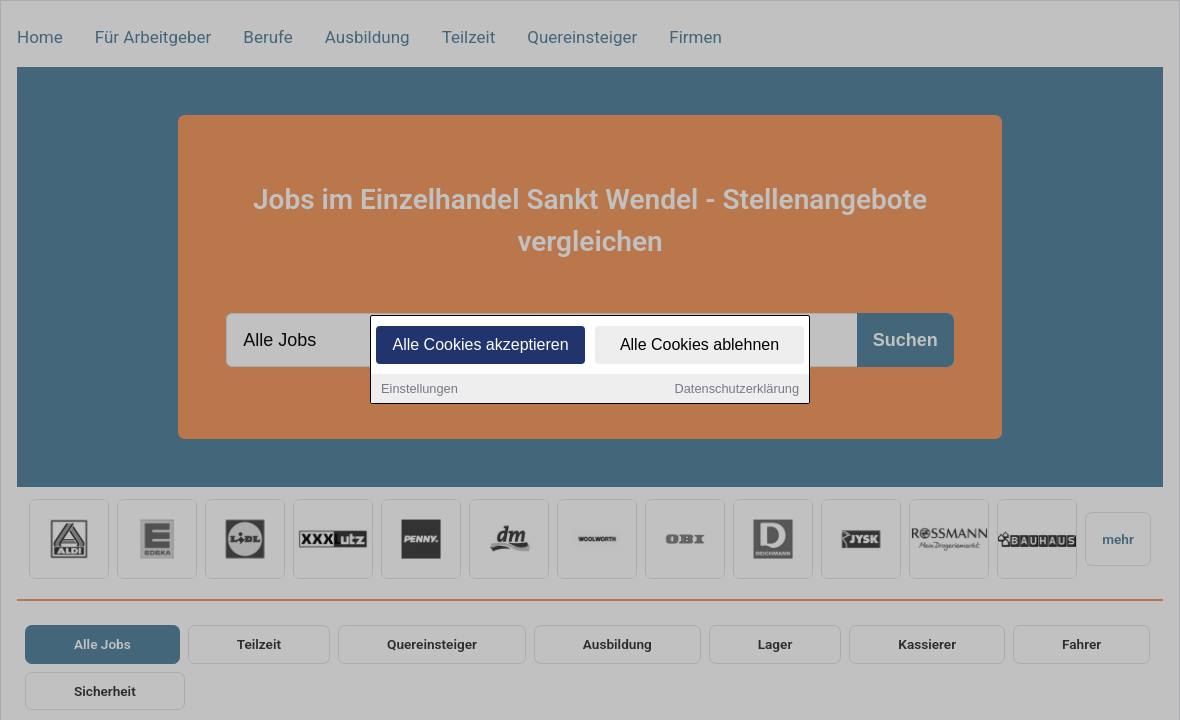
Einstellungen (419, 390)
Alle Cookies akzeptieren (480, 346)
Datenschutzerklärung (737, 390)
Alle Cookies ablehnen (699, 346)
